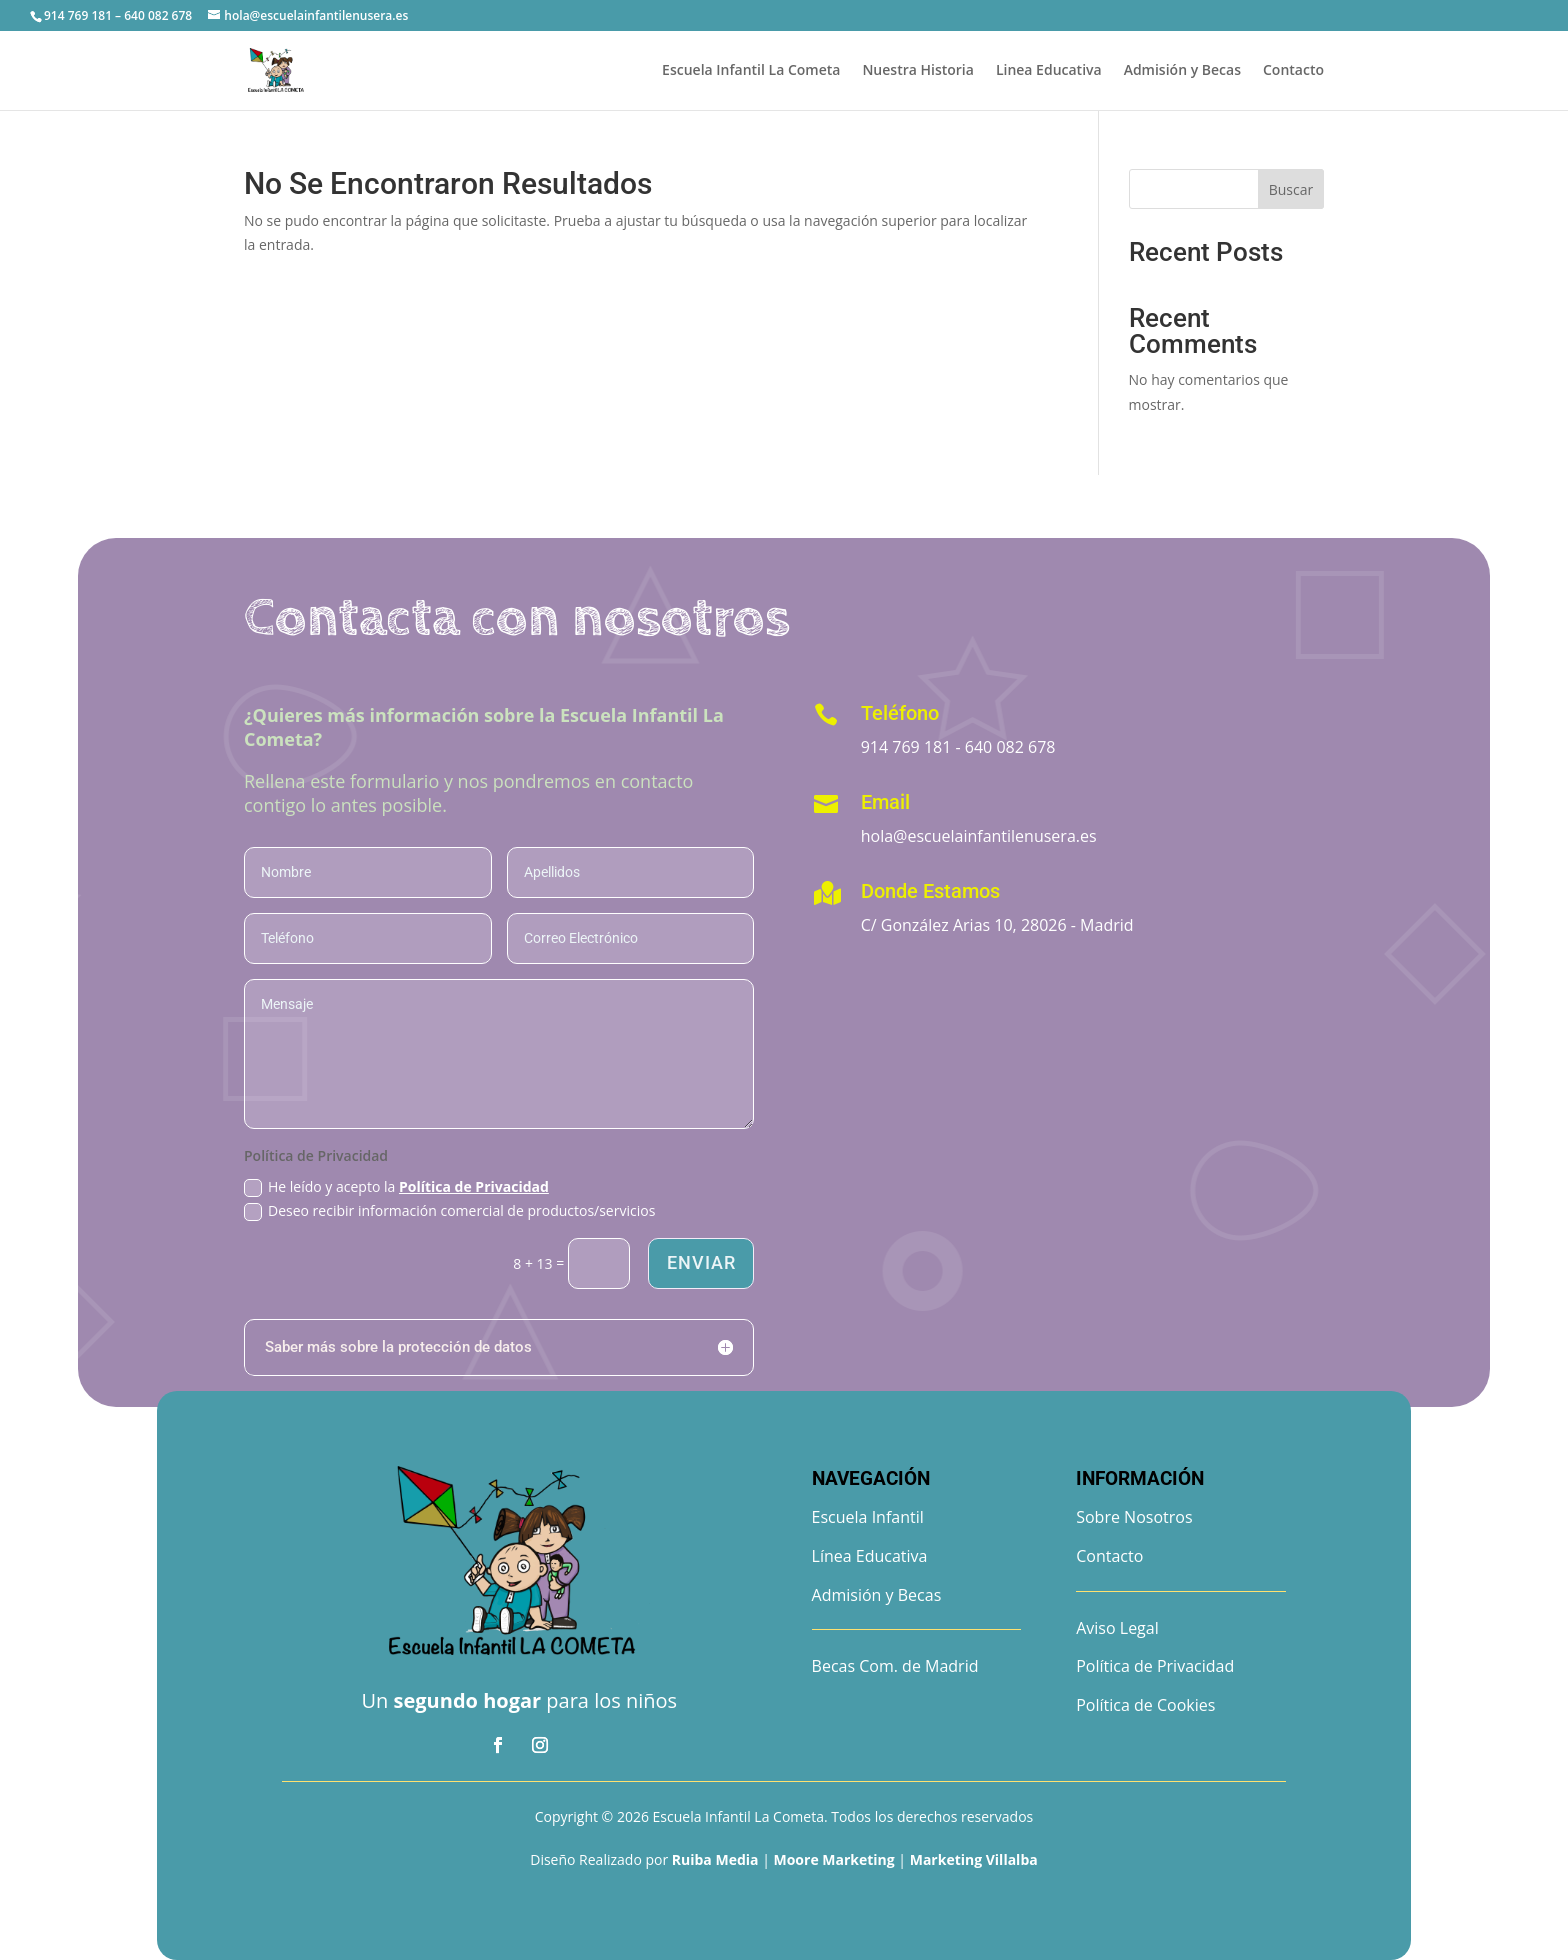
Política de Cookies (1145, 1705)
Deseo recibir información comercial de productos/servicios (449, 1211)
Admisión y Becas (1182, 71)
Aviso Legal (1117, 1628)
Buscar (1291, 189)
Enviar (700, 1262)
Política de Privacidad (474, 1186)
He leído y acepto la (396, 1187)
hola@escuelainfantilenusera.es (979, 836)
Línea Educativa (870, 1556)
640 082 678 (1010, 747)
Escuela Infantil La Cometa (751, 71)
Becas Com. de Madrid (895, 1666)
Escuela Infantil (868, 1517)
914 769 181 (906, 747)
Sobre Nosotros (1134, 1517)
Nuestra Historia (917, 71)
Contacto (1293, 71)
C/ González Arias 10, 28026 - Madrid (997, 925)
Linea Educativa (1049, 71)
